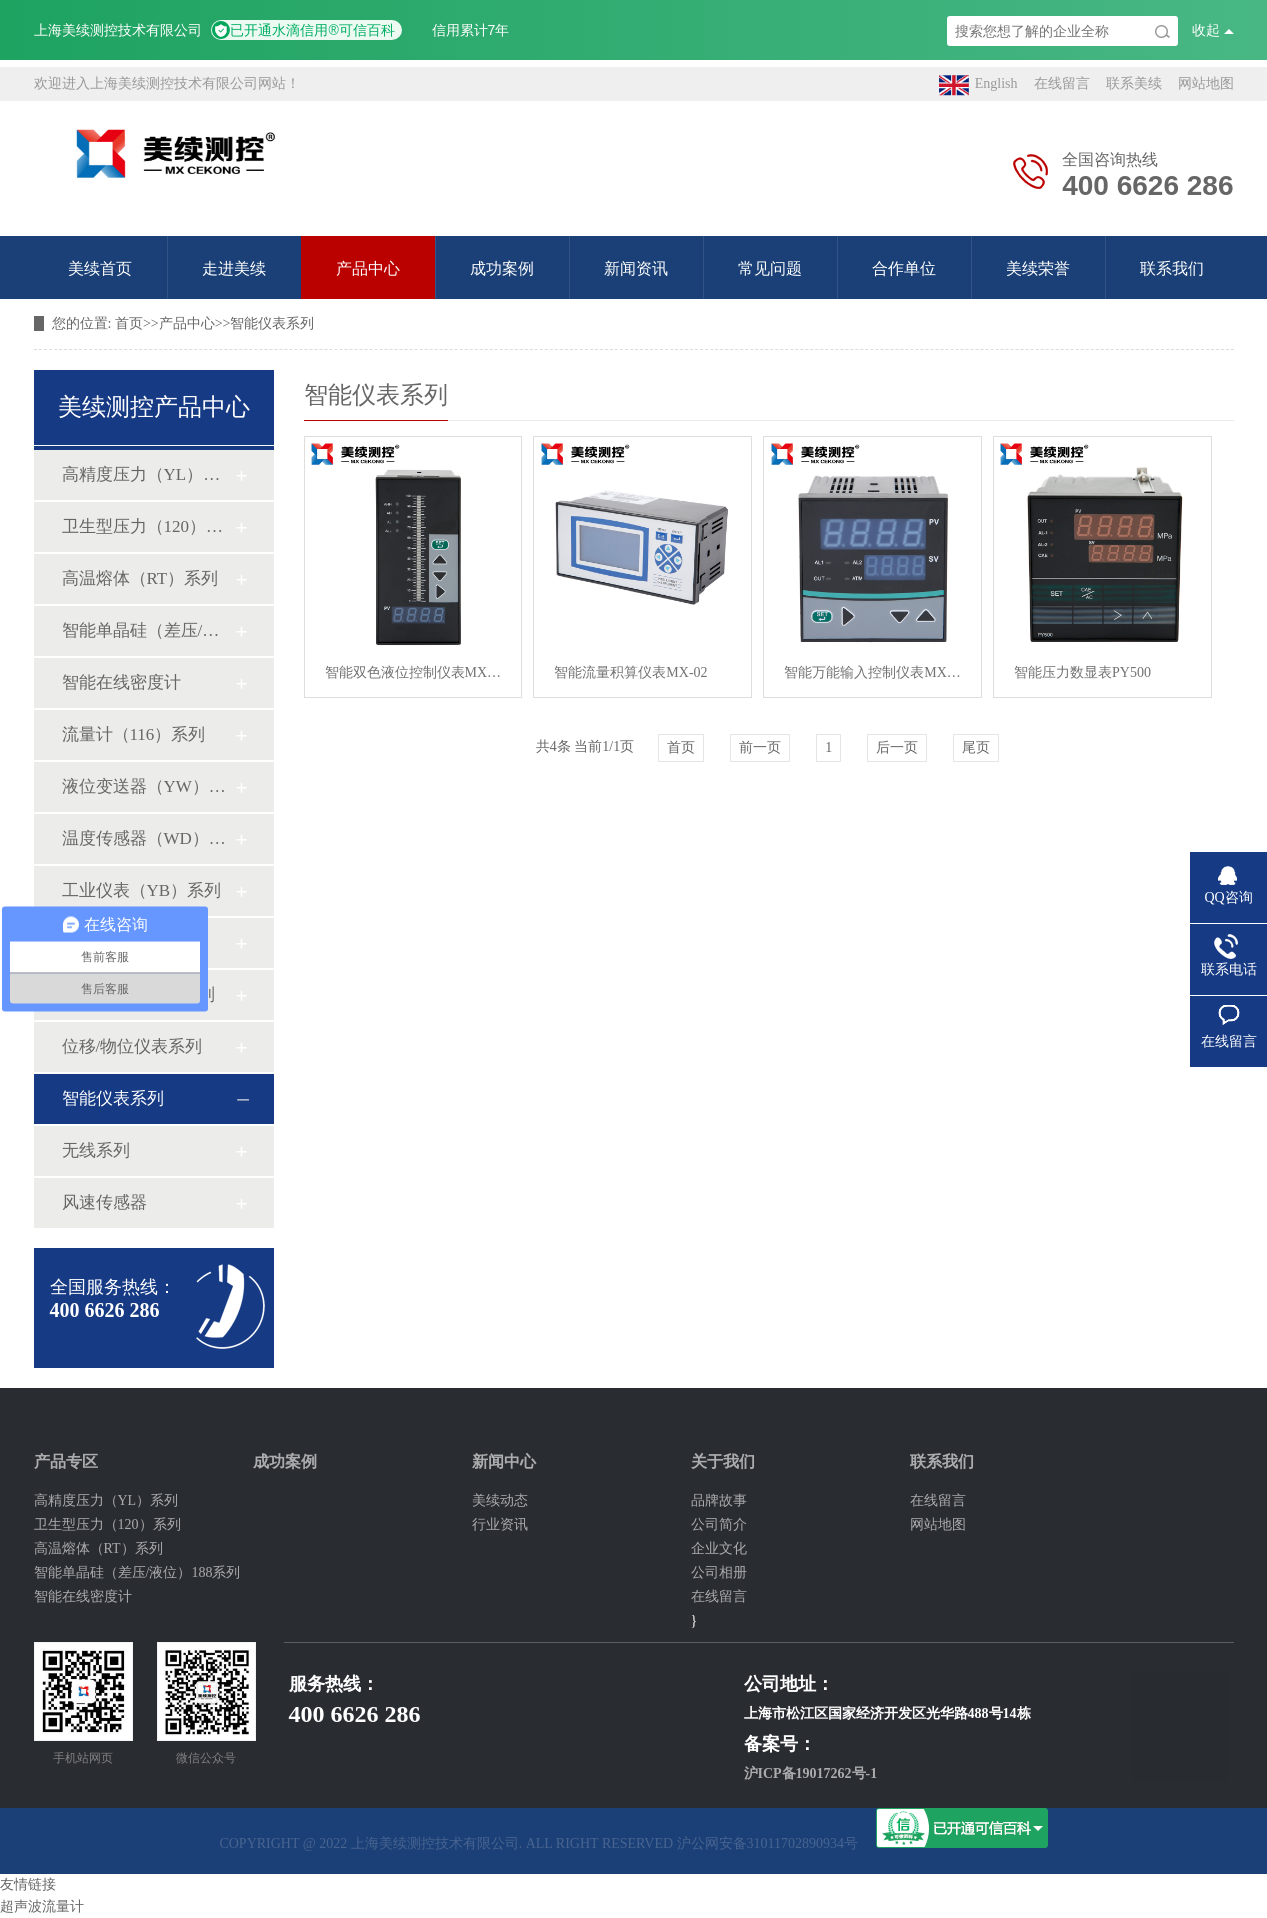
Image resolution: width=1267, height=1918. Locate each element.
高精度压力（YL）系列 (148, 474)
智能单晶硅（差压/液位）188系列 (148, 630)
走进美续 (234, 268)
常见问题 (770, 268)
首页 (129, 323)
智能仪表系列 (272, 323)
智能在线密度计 (121, 682)
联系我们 (1172, 268)
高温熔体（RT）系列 (140, 578)
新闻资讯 (636, 268)
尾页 (976, 747)
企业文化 (719, 1548)
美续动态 (500, 1500)
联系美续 (1134, 83)
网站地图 (1206, 83)
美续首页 (100, 268)
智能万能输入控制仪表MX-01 (872, 672)
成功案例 (502, 268)
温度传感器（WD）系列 (148, 838)
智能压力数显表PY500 (1082, 672)
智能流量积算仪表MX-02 (630, 672)
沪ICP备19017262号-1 (811, 1773)
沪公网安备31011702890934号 (767, 1843)
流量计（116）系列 (134, 734)
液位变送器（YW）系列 (148, 786)
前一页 (760, 747)
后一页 (897, 747)
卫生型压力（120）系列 (148, 526)
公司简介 (719, 1524)
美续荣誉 (1038, 268)
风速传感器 (104, 1202)
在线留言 (1062, 83)
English (978, 85)
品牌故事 (719, 1500)
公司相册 (719, 1572)
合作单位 (904, 268)
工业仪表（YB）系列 (142, 890)
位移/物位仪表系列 (132, 1046)
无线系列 (96, 1150)
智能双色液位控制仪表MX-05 (413, 672)
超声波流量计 (42, 1906)
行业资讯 (500, 1524)
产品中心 (368, 268)
